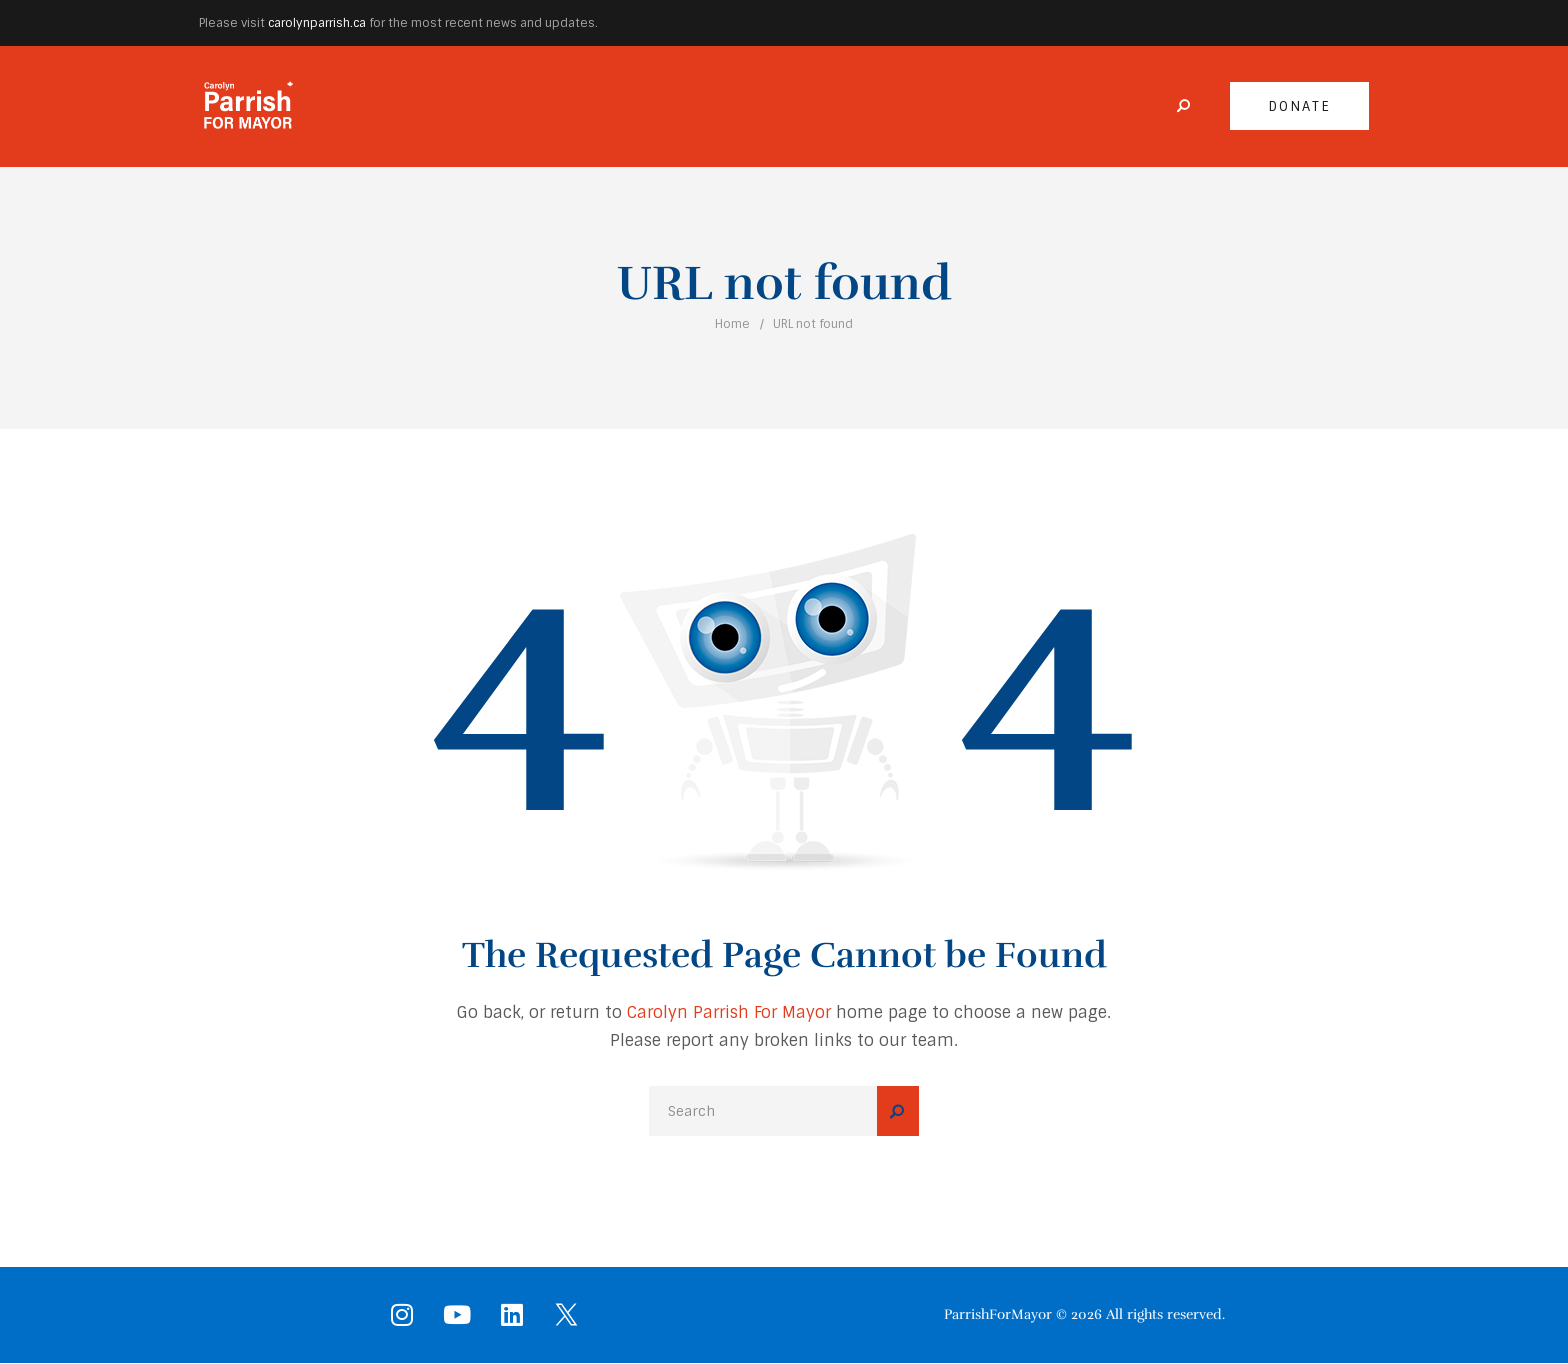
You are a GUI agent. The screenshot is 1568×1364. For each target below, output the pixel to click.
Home (732, 324)
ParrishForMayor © (1005, 1314)
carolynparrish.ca (317, 23)
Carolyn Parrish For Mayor (729, 1012)
